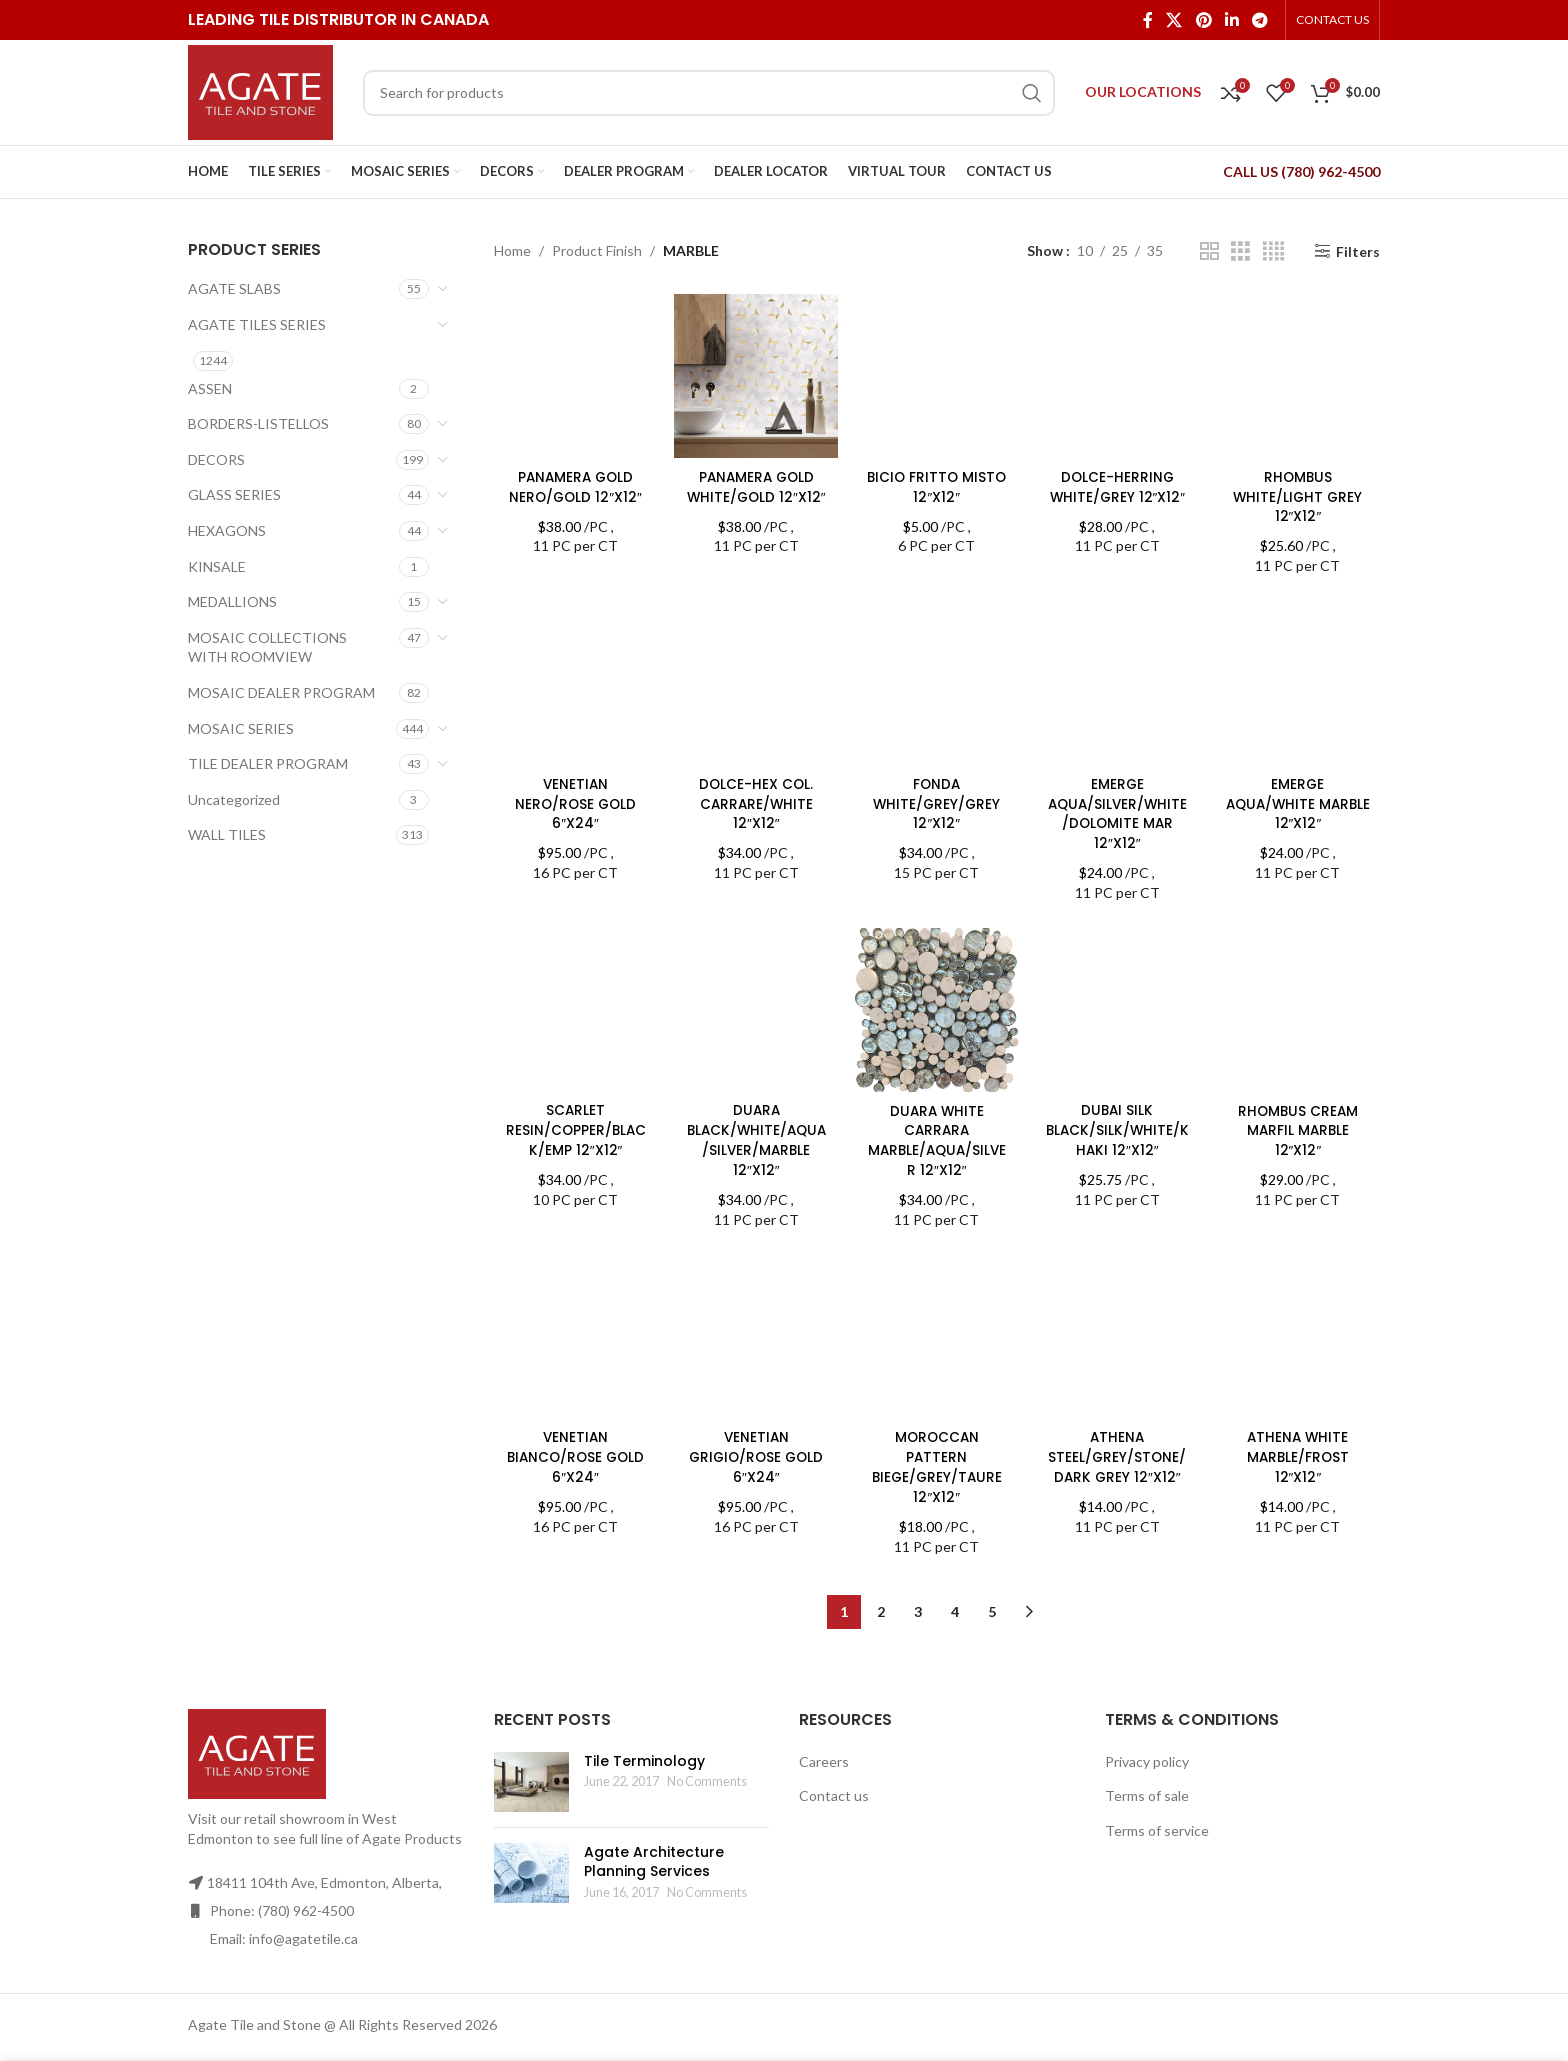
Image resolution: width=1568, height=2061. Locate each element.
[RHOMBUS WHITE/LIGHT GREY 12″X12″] (1299, 374)
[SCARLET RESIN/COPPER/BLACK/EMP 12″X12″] (574, 1008)
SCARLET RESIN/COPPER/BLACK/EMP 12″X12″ (574, 1126)
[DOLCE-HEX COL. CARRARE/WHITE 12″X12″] (755, 681)
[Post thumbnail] (531, 1757)
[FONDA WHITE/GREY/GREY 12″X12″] (936, 681)
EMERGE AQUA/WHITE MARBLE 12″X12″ (1299, 800)
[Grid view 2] (1209, 251)
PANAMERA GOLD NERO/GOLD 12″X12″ (574, 484)
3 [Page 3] (918, 1587)
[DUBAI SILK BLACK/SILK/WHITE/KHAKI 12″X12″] (1117, 1008)
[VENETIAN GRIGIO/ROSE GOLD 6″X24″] (755, 1334)
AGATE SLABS (234, 288)
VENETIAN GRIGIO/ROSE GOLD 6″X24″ (755, 1453)
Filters (1358, 251)
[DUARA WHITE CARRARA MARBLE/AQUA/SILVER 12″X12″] (936, 1008)
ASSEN (210, 388)
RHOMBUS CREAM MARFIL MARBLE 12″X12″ (1299, 1126)
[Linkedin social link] (1231, 20)
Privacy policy (1147, 1736)
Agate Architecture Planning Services (654, 1837)
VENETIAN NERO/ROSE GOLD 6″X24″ (574, 800)
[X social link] (1174, 20)
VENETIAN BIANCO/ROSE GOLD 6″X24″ (574, 1453)
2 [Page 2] (881, 1587)
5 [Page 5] (992, 1587)
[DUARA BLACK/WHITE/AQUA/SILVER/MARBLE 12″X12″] (755, 1008)
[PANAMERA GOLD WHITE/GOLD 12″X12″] (755, 374)
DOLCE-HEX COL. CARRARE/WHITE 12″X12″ (755, 800)
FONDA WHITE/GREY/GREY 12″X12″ (937, 800)
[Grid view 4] (1273, 251)
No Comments (707, 1757)
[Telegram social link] (1260, 20)
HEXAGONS (227, 530)
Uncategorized (234, 799)
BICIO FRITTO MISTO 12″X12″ (937, 484)
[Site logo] (260, 90)
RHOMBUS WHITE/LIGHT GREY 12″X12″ (1299, 493)
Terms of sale (1147, 1771)
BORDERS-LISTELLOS (258, 423)
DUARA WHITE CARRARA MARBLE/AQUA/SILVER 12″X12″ (936, 1136)
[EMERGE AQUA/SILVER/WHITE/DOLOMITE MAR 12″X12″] (1117, 681)
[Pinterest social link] (1203, 20)
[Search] (709, 93)
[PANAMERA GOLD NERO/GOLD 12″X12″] (574, 374)
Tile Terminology (644, 1736)
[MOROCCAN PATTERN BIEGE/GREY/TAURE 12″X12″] (936, 1283)
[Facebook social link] (1147, 20)
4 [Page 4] (955, 1587)
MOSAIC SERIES (241, 728)
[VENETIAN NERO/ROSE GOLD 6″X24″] (574, 681)
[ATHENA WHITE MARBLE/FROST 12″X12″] (1299, 1334)
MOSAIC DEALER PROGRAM (281, 692)
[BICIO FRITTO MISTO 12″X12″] (936, 374)
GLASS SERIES (234, 494)
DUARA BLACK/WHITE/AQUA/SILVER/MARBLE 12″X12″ (755, 1136)
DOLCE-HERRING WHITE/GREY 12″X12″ (1118, 484)
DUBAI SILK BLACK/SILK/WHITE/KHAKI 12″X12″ (1118, 1126)
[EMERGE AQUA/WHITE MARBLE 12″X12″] (1299, 681)
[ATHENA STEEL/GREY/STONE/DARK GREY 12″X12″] (1117, 1334)
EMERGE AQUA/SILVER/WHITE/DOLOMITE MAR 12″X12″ (1118, 810)
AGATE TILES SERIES (257, 324)
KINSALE (217, 566)
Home (512, 250)
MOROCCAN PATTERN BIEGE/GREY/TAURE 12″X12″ (937, 1360)
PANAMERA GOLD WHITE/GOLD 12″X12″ (755, 493)
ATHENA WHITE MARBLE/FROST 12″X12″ (1299, 1453)
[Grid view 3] (1240, 251)
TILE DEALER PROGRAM (268, 763)
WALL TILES (227, 834)
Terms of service (1157, 1806)
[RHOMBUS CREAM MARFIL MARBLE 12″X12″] (1299, 1008)
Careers (824, 1736)
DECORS (216, 459)
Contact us (834, 1771)
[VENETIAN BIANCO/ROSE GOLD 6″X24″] (574, 1334)
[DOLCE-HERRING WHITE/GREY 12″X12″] (1117, 374)
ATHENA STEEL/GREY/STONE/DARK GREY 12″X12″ (1118, 1453)
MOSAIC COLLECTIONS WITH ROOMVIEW (267, 647)
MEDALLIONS (232, 601)
